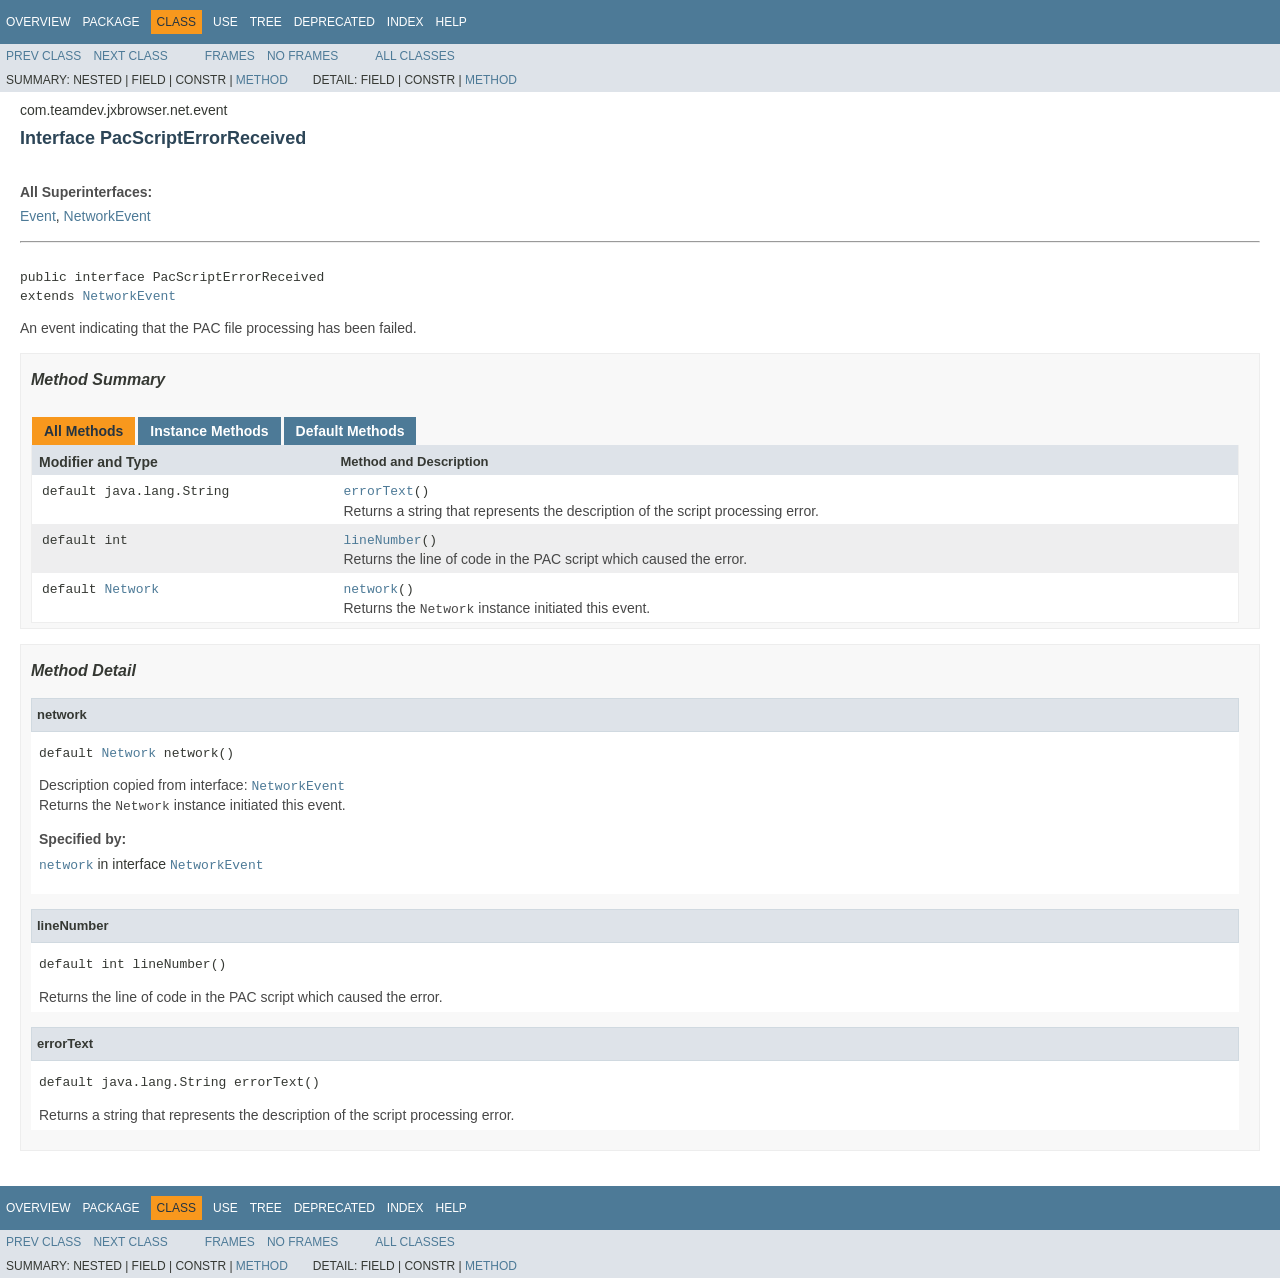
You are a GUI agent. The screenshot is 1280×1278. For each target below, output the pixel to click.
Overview (38, 22)
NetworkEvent (107, 216)
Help (450, 22)
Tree (266, 22)
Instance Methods (209, 431)
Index (405, 22)
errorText (379, 491)
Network (131, 589)
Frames (230, 56)
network (371, 589)
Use (225, 22)
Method (262, 80)
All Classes (415, 56)
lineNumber (383, 540)
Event (38, 216)
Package (110, 22)
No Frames (302, 56)
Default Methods (350, 431)
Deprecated (334, 22)
